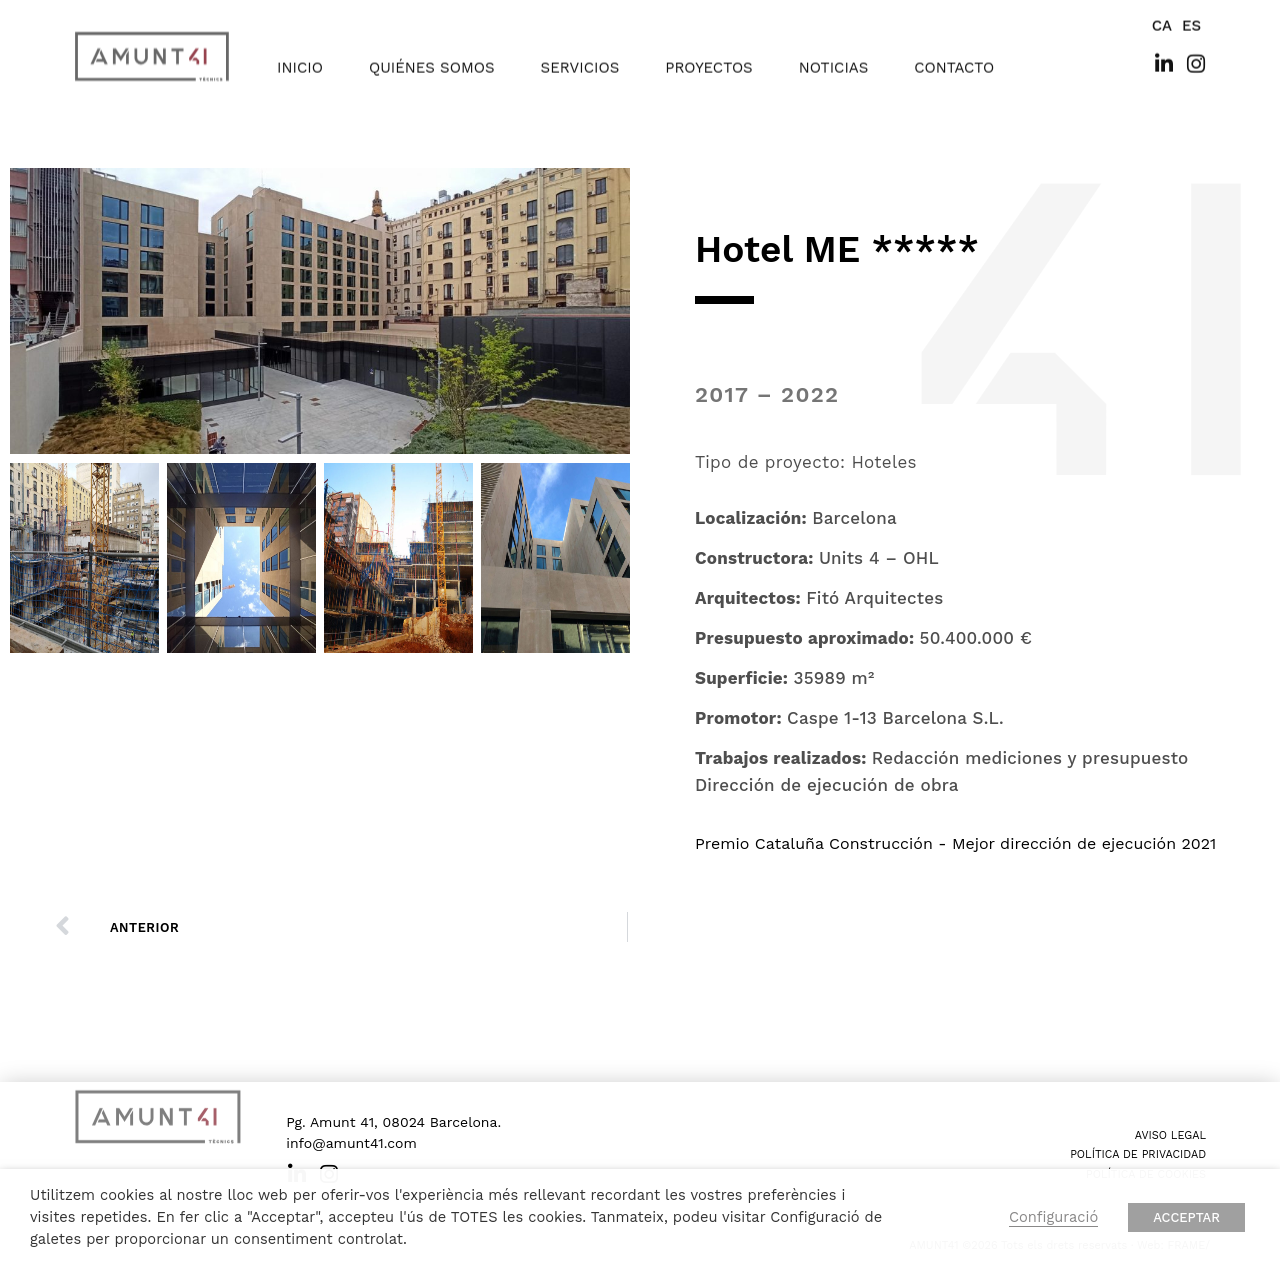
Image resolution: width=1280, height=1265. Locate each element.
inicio (300, 53)
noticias (834, 53)
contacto (954, 53)
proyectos (708, 53)
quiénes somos (432, 53)
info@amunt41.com (351, 1143)
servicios (580, 53)
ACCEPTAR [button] (1186, 1217)
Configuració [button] (1053, 1217)
